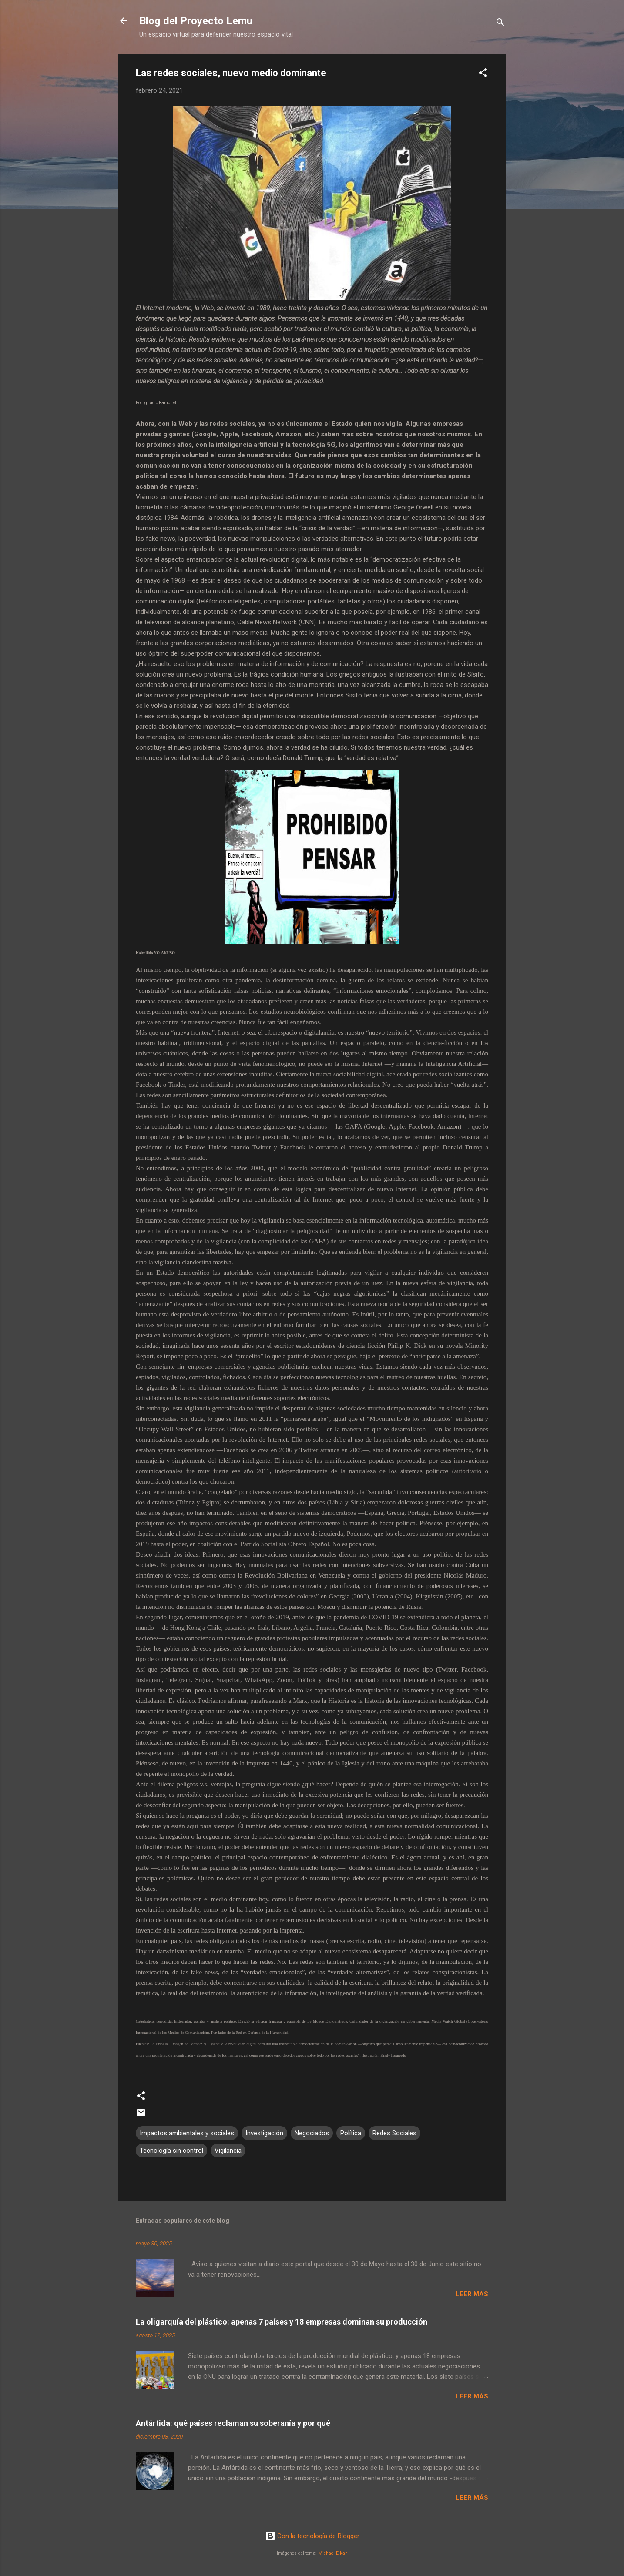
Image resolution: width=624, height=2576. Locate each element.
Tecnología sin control (171, 2150)
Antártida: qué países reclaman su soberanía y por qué (233, 2423)
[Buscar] (500, 23)
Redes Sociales (394, 2133)
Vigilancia (228, 2150)
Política (350, 2133)
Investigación (264, 2133)
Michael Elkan (333, 2553)
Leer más (472, 2294)
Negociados (312, 2133)
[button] (483, 74)
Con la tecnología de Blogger (312, 2536)
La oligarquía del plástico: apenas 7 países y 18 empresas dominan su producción (281, 2321)
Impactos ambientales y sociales (187, 2133)
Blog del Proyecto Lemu (195, 21)
